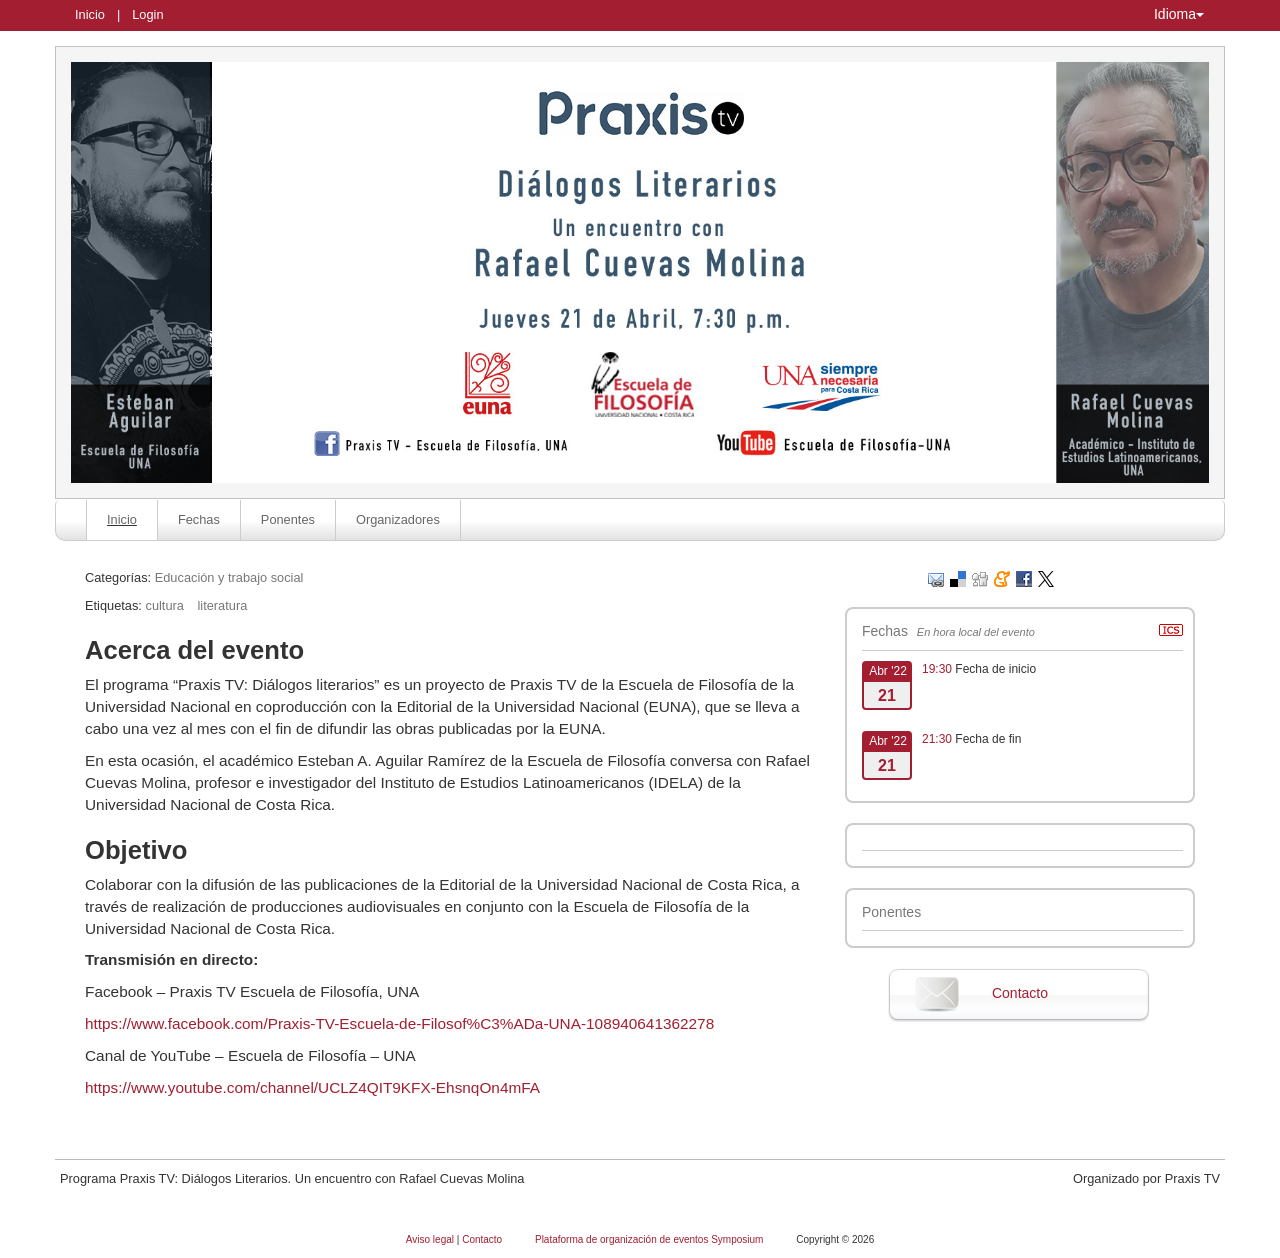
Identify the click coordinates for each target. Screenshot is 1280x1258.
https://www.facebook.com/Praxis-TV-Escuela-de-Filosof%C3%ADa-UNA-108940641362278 (399, 1023)
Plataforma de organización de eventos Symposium (650, 1239)
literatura (222, 605)
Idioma (1179, 14)
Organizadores (398, 519)
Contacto (1020, 993)
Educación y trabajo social (229, 577)
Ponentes (288, 519)
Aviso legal (431, 1239)
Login (147, 14)
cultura (164, 605)
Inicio (90, 14)
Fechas (199, 519)
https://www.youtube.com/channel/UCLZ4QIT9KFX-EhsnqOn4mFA (312, 1087)
